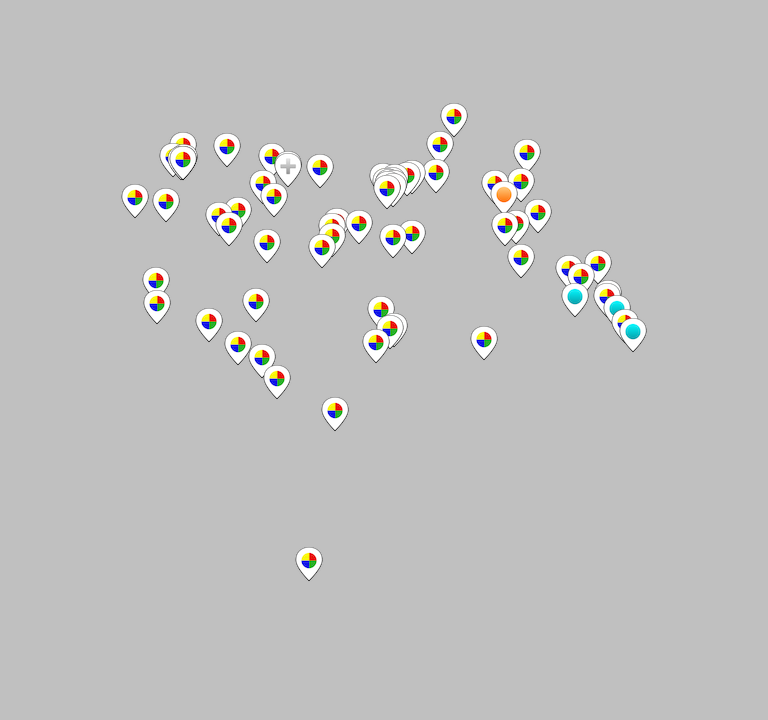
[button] (454, 120)
